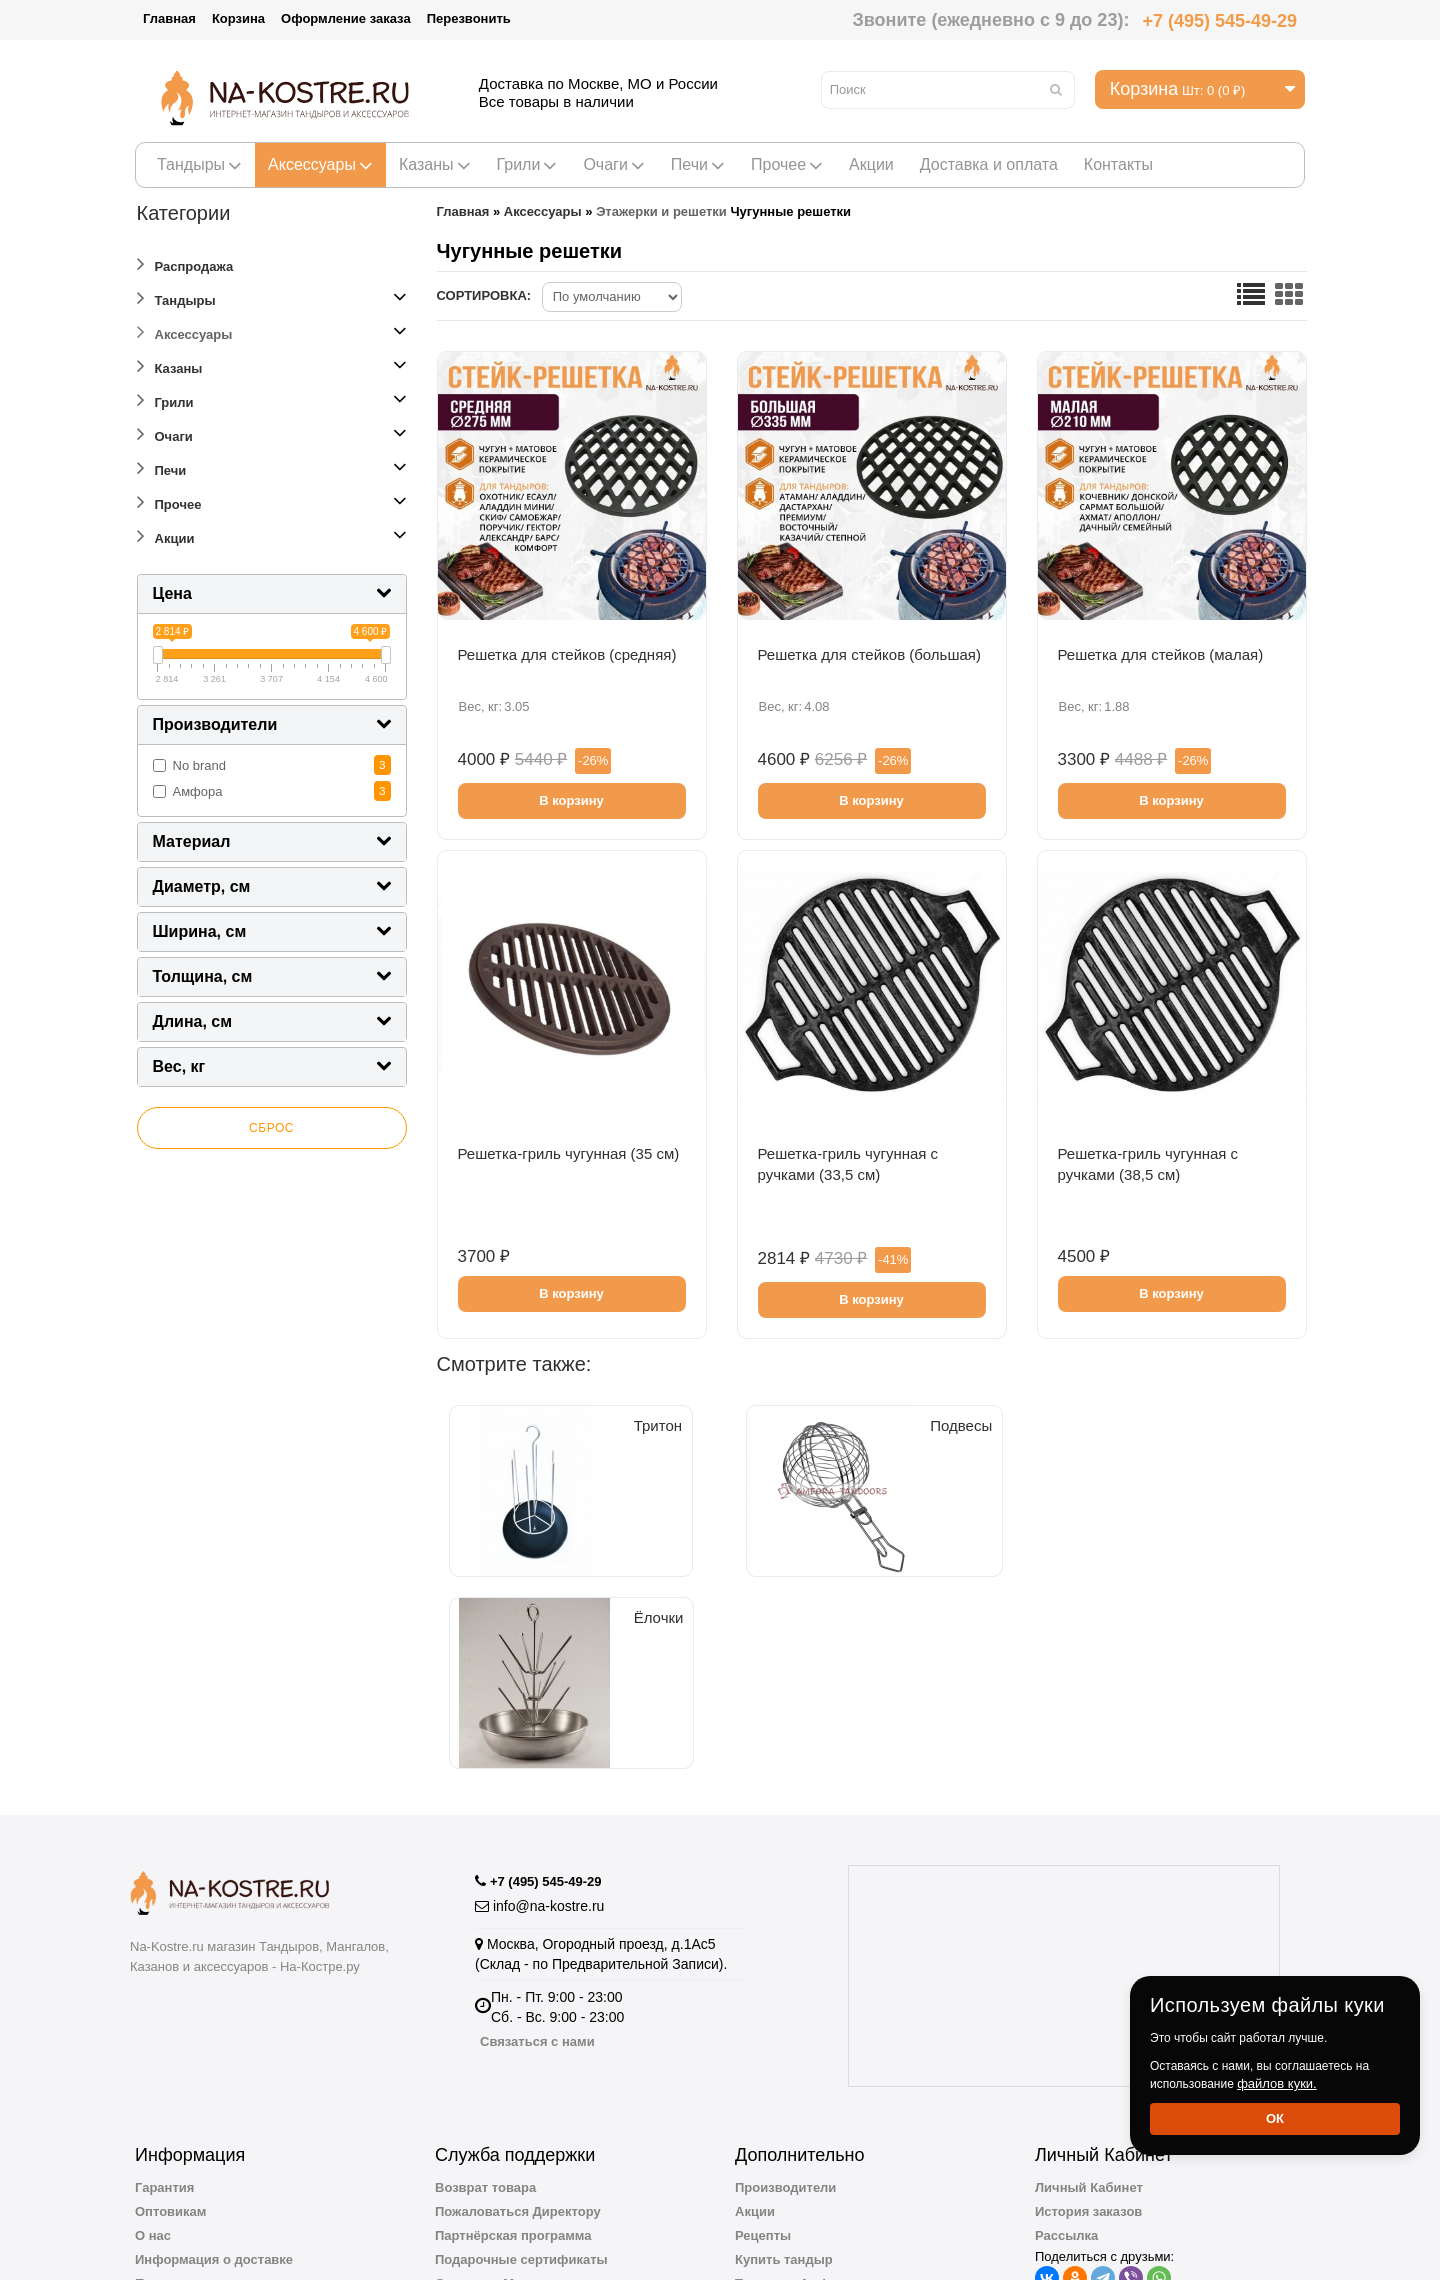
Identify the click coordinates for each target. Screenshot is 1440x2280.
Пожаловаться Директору (518, 2057)
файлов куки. (1277, 2083)
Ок (1275, 2118)
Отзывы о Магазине (499, 2129)
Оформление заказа (346, 18)
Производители (785, 2033)
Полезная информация (809, 2177)
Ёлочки (942, 1589)
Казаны (435, 164)
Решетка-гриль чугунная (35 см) (569, 1153)
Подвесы (742, 1589)
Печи (698, 164)
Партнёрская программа (513, 2081)
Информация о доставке (214, 2105)
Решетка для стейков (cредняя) (567, 654)
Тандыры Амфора (794, 2129)
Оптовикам (170, 2057)
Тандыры (199, 164)
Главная (169, 18)
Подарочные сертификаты (521, 2105)
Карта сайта (473, 2153)
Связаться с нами (537, 1887)
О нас (153, 2081)
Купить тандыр (784, 2105)
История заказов (1088, 2057)
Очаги (613, 164)
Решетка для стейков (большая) (869, 654)
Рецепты (763, 2081)
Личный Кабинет (1089, 2033)
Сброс (271, 1128)
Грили (527, 164)
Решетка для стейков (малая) (1161, 654)
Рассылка (1066, 2081)
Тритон (541, 1589)
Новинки (763, 2153)
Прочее (787, 164)
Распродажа (185, 263)
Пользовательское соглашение (235, 2129)
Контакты (1118, 164)
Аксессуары (320, 164)
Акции (871, 164)
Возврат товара (485, 2033)
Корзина (238, 18)
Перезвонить (469, 18)
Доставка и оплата (989, 164)
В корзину (571, 800)
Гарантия (164, 2033)
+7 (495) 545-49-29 (1219, 21)
